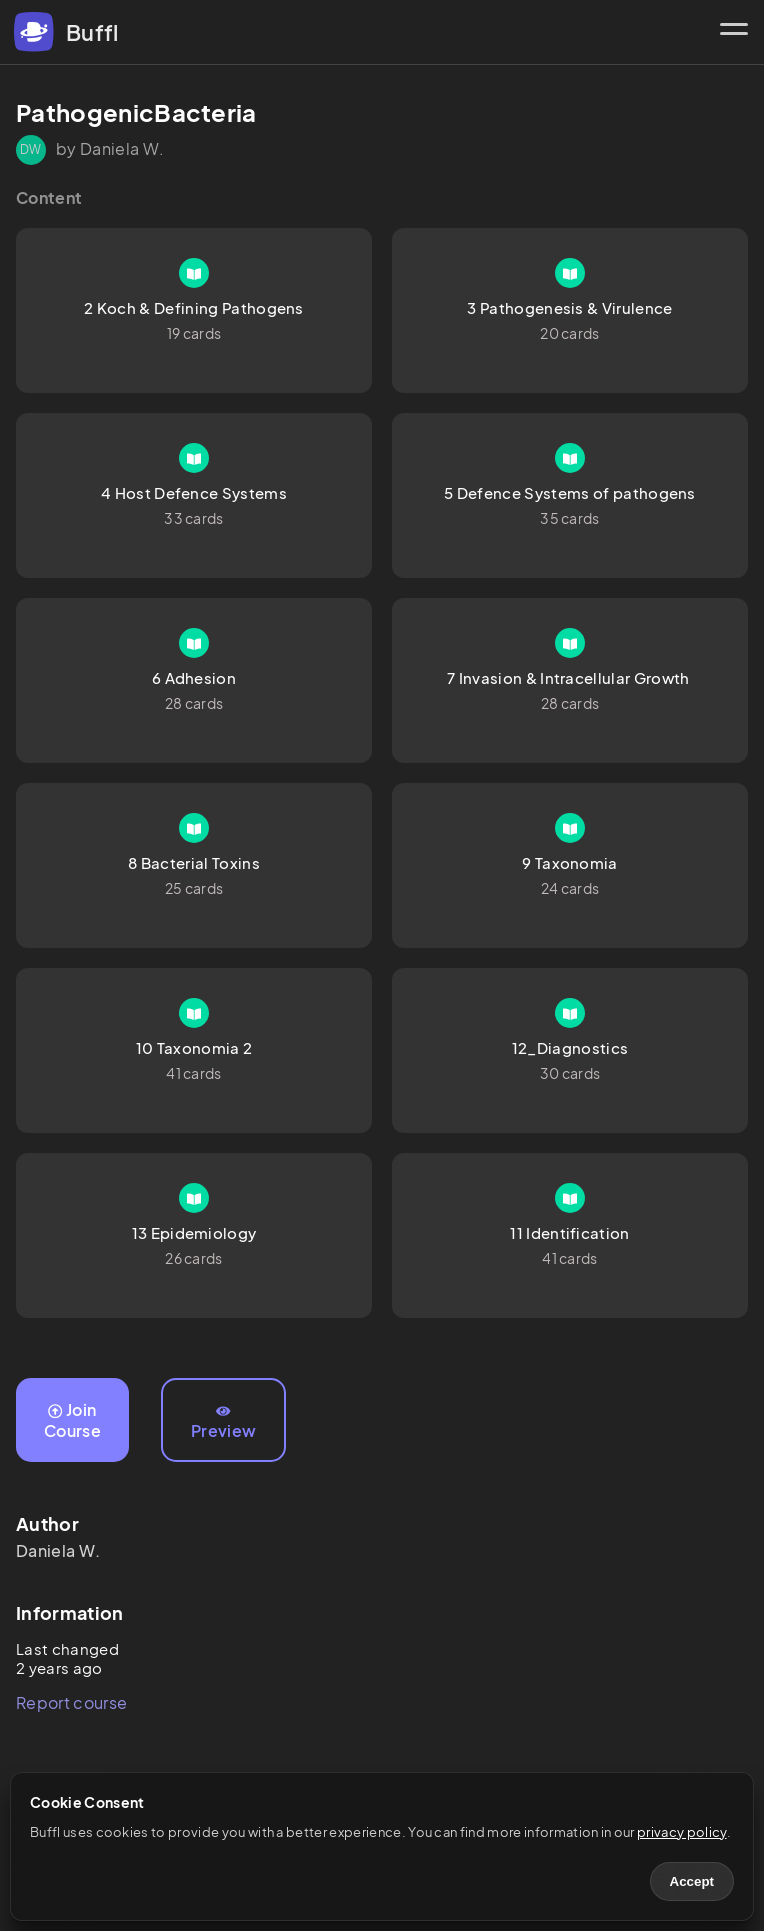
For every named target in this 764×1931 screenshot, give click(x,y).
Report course (71, 1702)
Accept (692, 1881)
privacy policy (681, 1832)
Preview (223, 1423)
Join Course (72, 1420)
